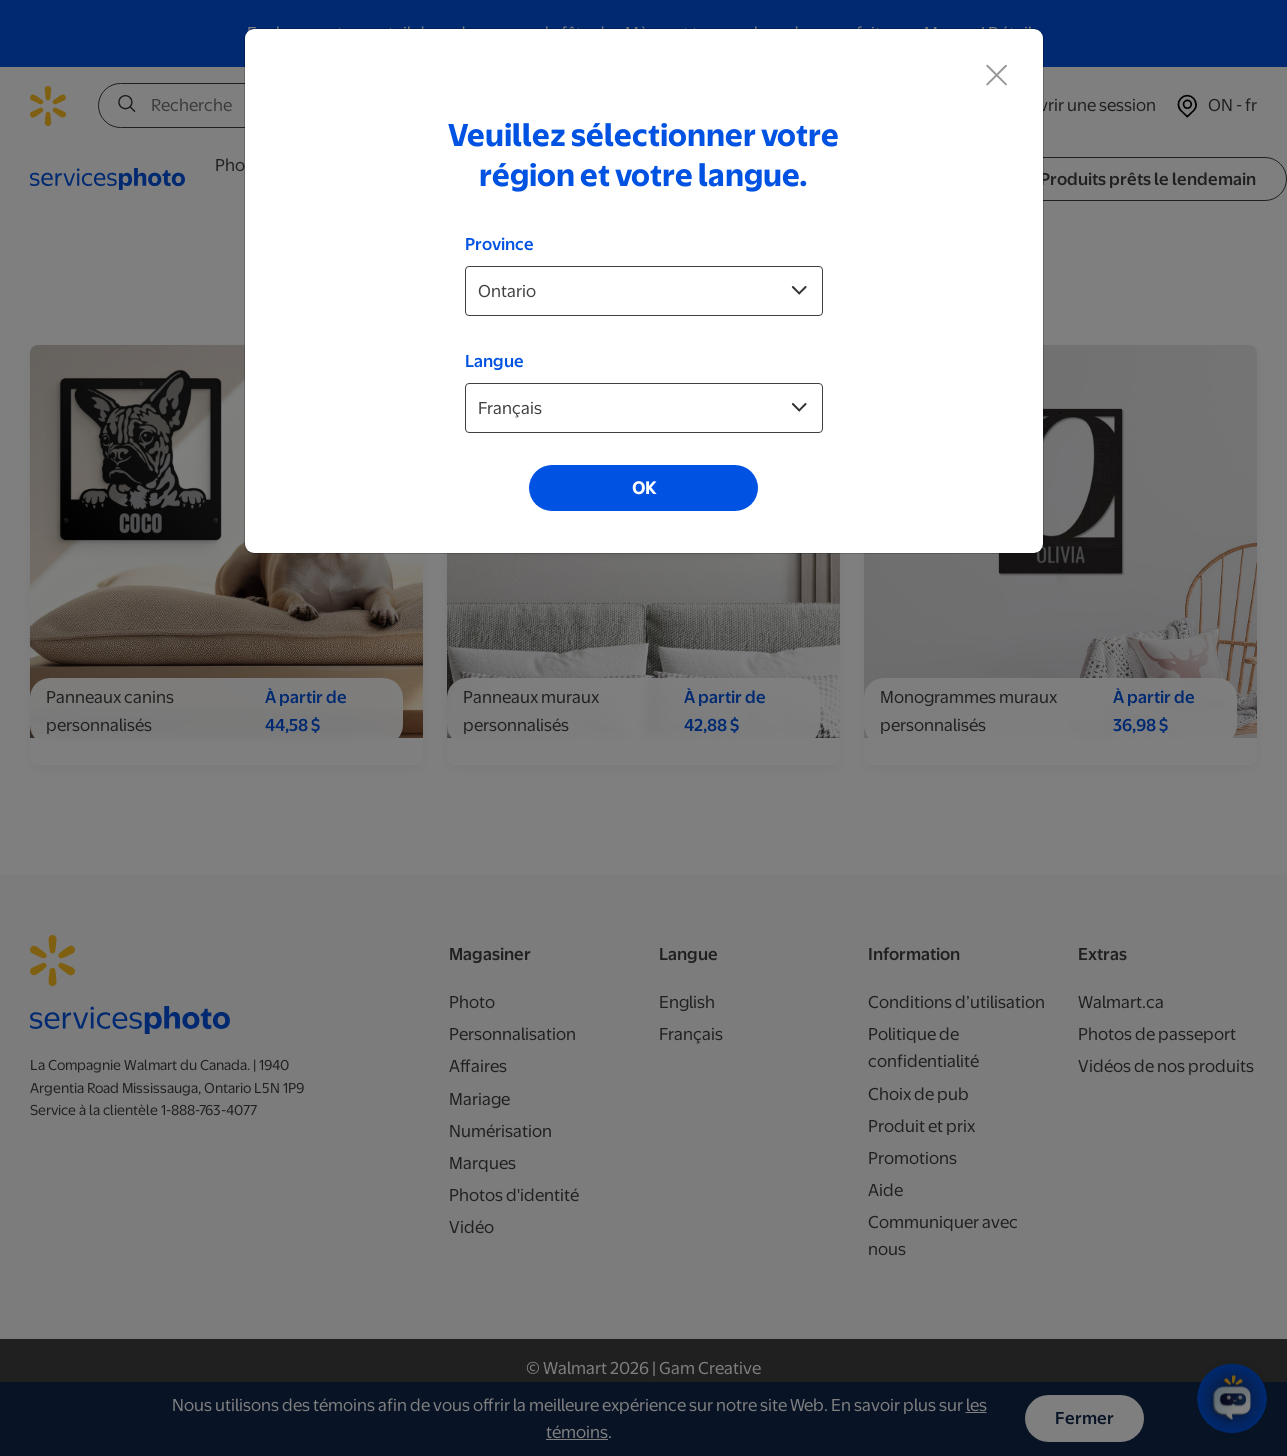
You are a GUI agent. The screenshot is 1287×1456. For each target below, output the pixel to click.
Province (499, 244)
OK (644, 488)
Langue (494, 361)
